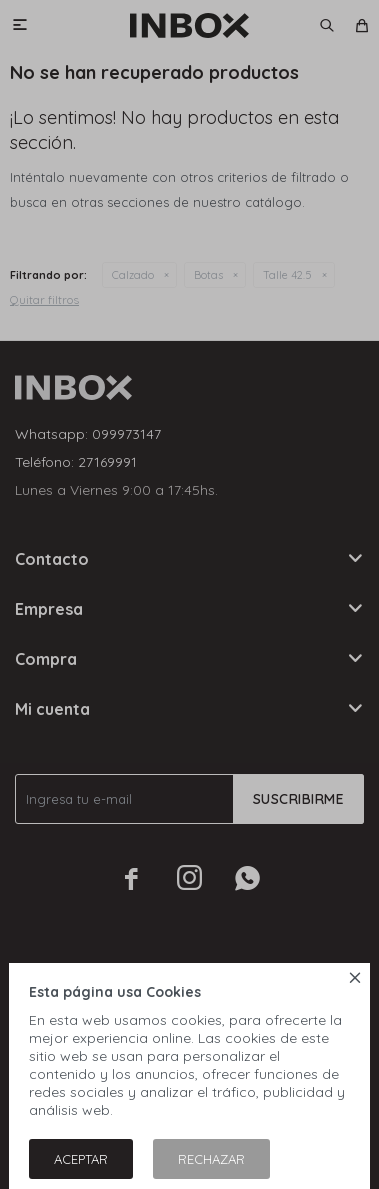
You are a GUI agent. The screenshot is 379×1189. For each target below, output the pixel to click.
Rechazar (211, 1159)
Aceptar (81, 1159)
